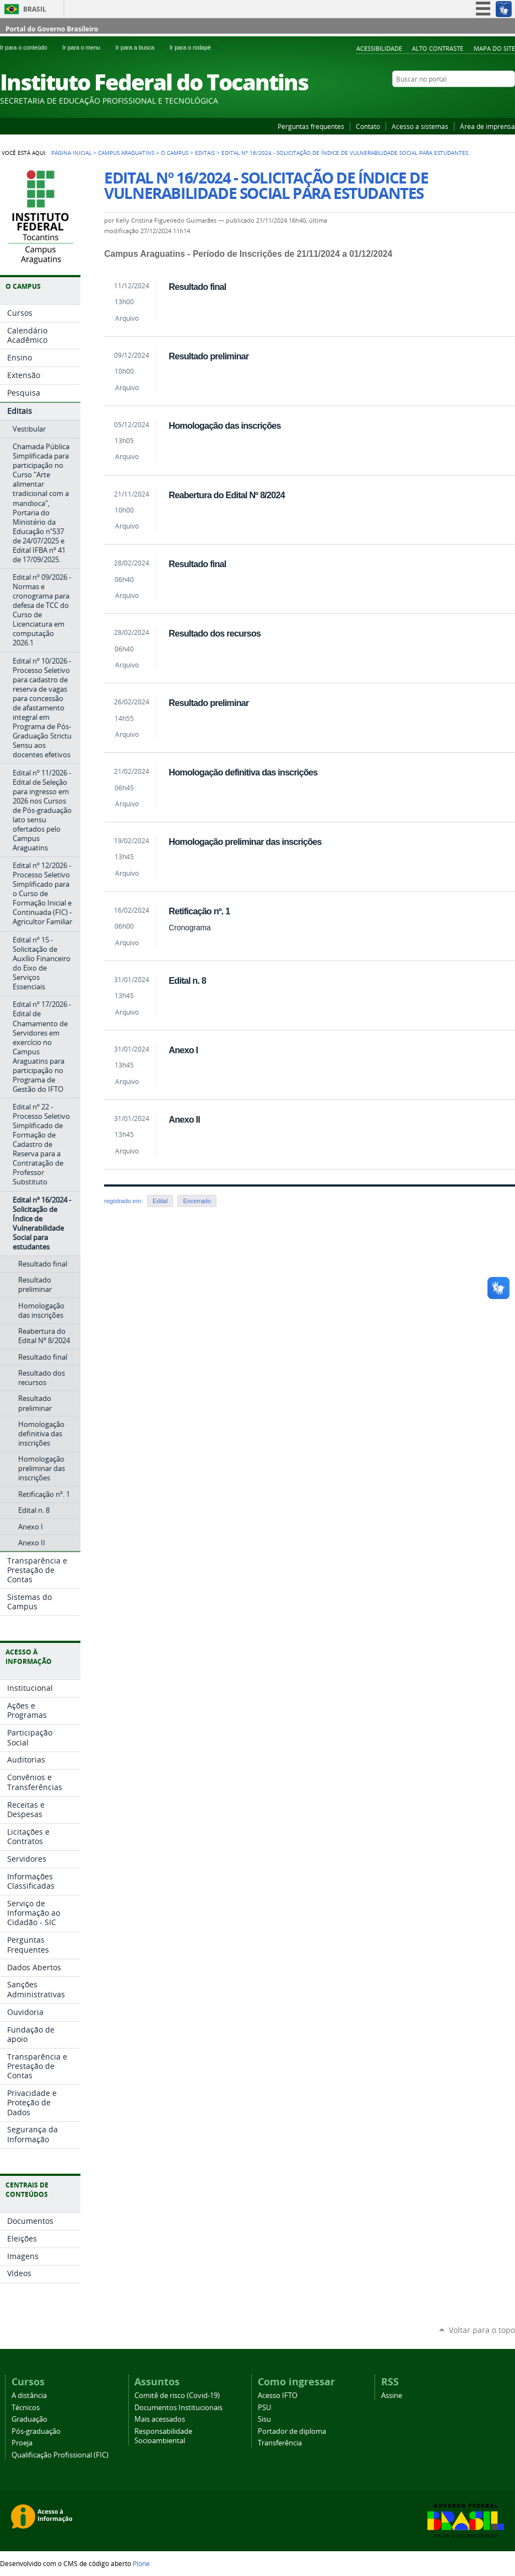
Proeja (22, 2443)
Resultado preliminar (208, 356)
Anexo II (184, 1119)
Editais (205, 153)
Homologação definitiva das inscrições (243, 772)
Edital (160, 1201)
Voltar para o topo (482, 2330)
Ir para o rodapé (195, 47)
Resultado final (197, 287)
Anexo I (183, 1050)
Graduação (29, 2419)
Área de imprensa (487, 126)
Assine (391, 2395)
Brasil (34, 9)
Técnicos (26, 2407)
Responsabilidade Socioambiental (163, 2436)
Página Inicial (71, 153)
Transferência (280, 2443)
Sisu (264, 2419)
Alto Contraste (437, 48)
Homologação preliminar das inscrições (245, 842)
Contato (368, 126)
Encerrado (196, 1201)
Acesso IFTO (277, 2395)
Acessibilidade (379, 48)
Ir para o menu (86, 47)
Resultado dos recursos (215, 633)
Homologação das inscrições (224, 425)
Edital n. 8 (187, 980)
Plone (141, 2563)
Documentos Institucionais (178, 2407)
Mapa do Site (494, 48)
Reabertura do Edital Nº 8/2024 (227, 495)
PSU (264, 2407)
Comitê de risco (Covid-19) (177, 2395)
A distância (29, 2395)
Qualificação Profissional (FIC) (60, 2455)
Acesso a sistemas (420, 126)
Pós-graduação (36, 2431)
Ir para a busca (140, 47)
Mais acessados (159, 2419)
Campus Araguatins (126, 153)
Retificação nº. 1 (199, 911)
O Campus (174, 153)
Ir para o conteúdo (29, 47)
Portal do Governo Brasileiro (52, 29)
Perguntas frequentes (311, 126)
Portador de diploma (292, 2431)
